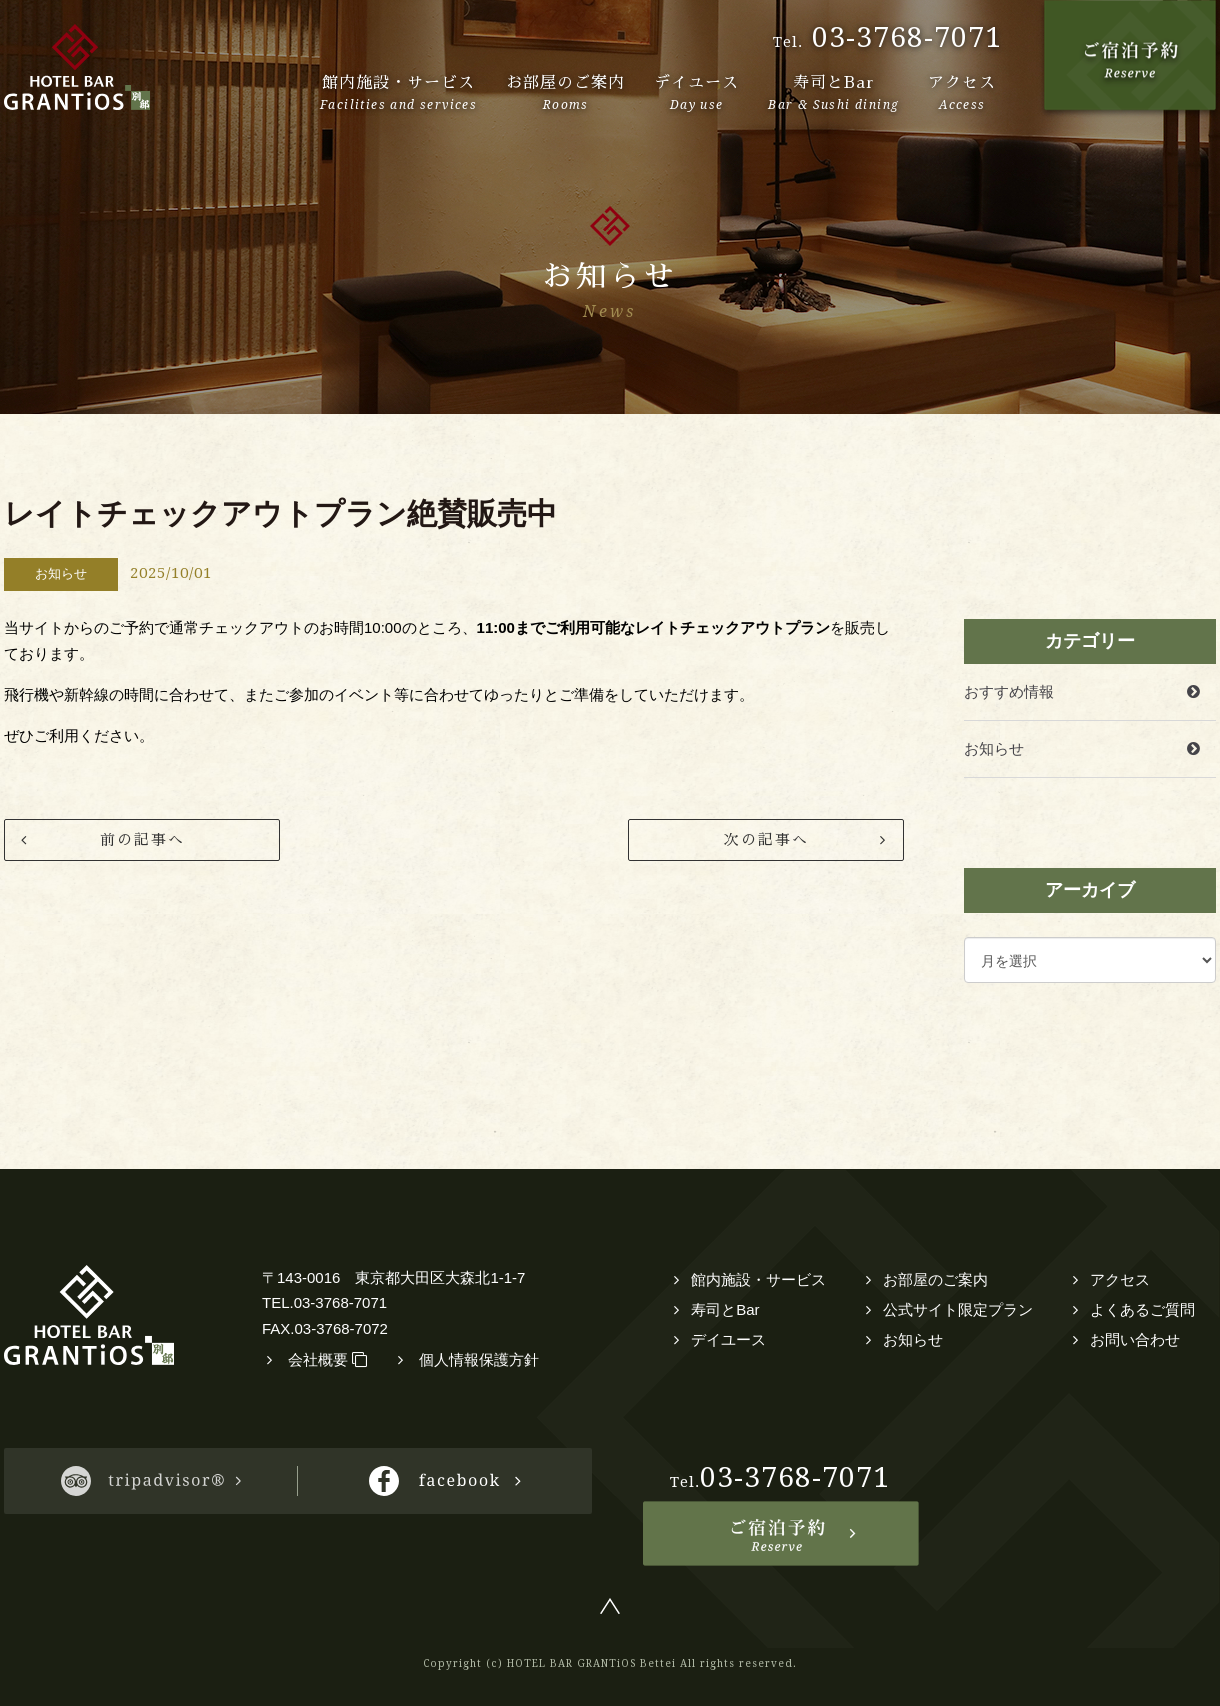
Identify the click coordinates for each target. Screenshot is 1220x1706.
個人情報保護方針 (479, 1359)
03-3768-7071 (907, 37)
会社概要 (327, 1359)
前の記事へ (142, 839)
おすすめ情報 (1009, 691)
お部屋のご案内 (935, 1279)
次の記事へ (766, 839)
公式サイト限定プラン (958, 1309)
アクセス (1120, 1279)
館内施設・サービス (758, 1279)
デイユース (728, 1339)
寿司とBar (725, 1309)
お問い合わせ (1135, 1339)
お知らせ (994, 748)
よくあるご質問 (1142, 1309)
